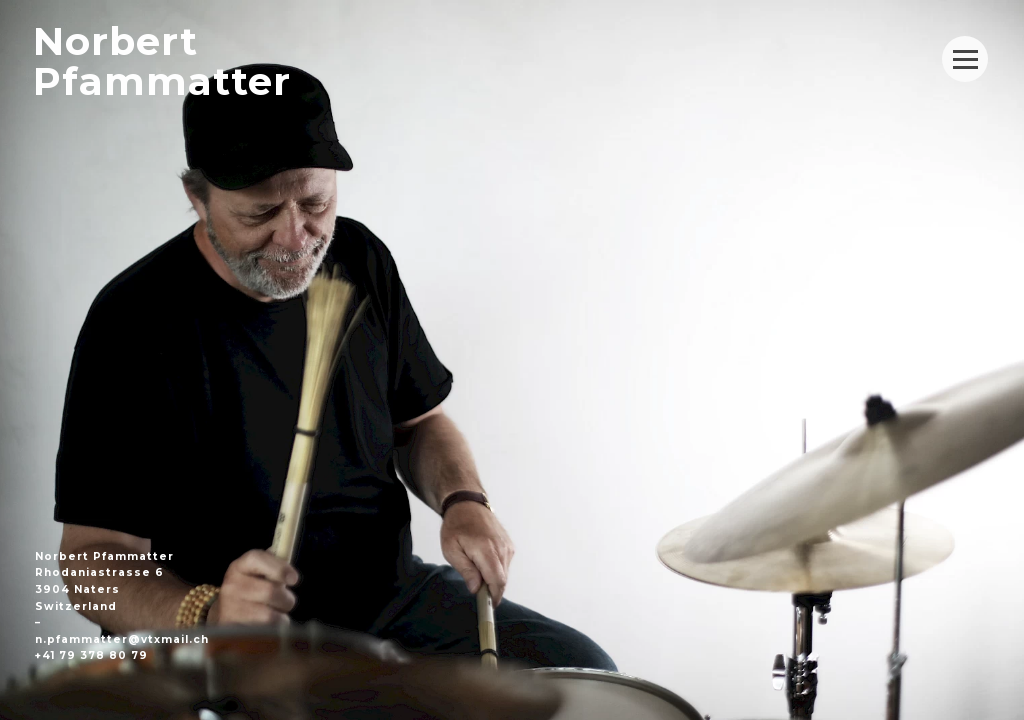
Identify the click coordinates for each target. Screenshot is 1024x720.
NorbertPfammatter (162, 61)
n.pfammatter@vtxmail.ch (122, 639)
